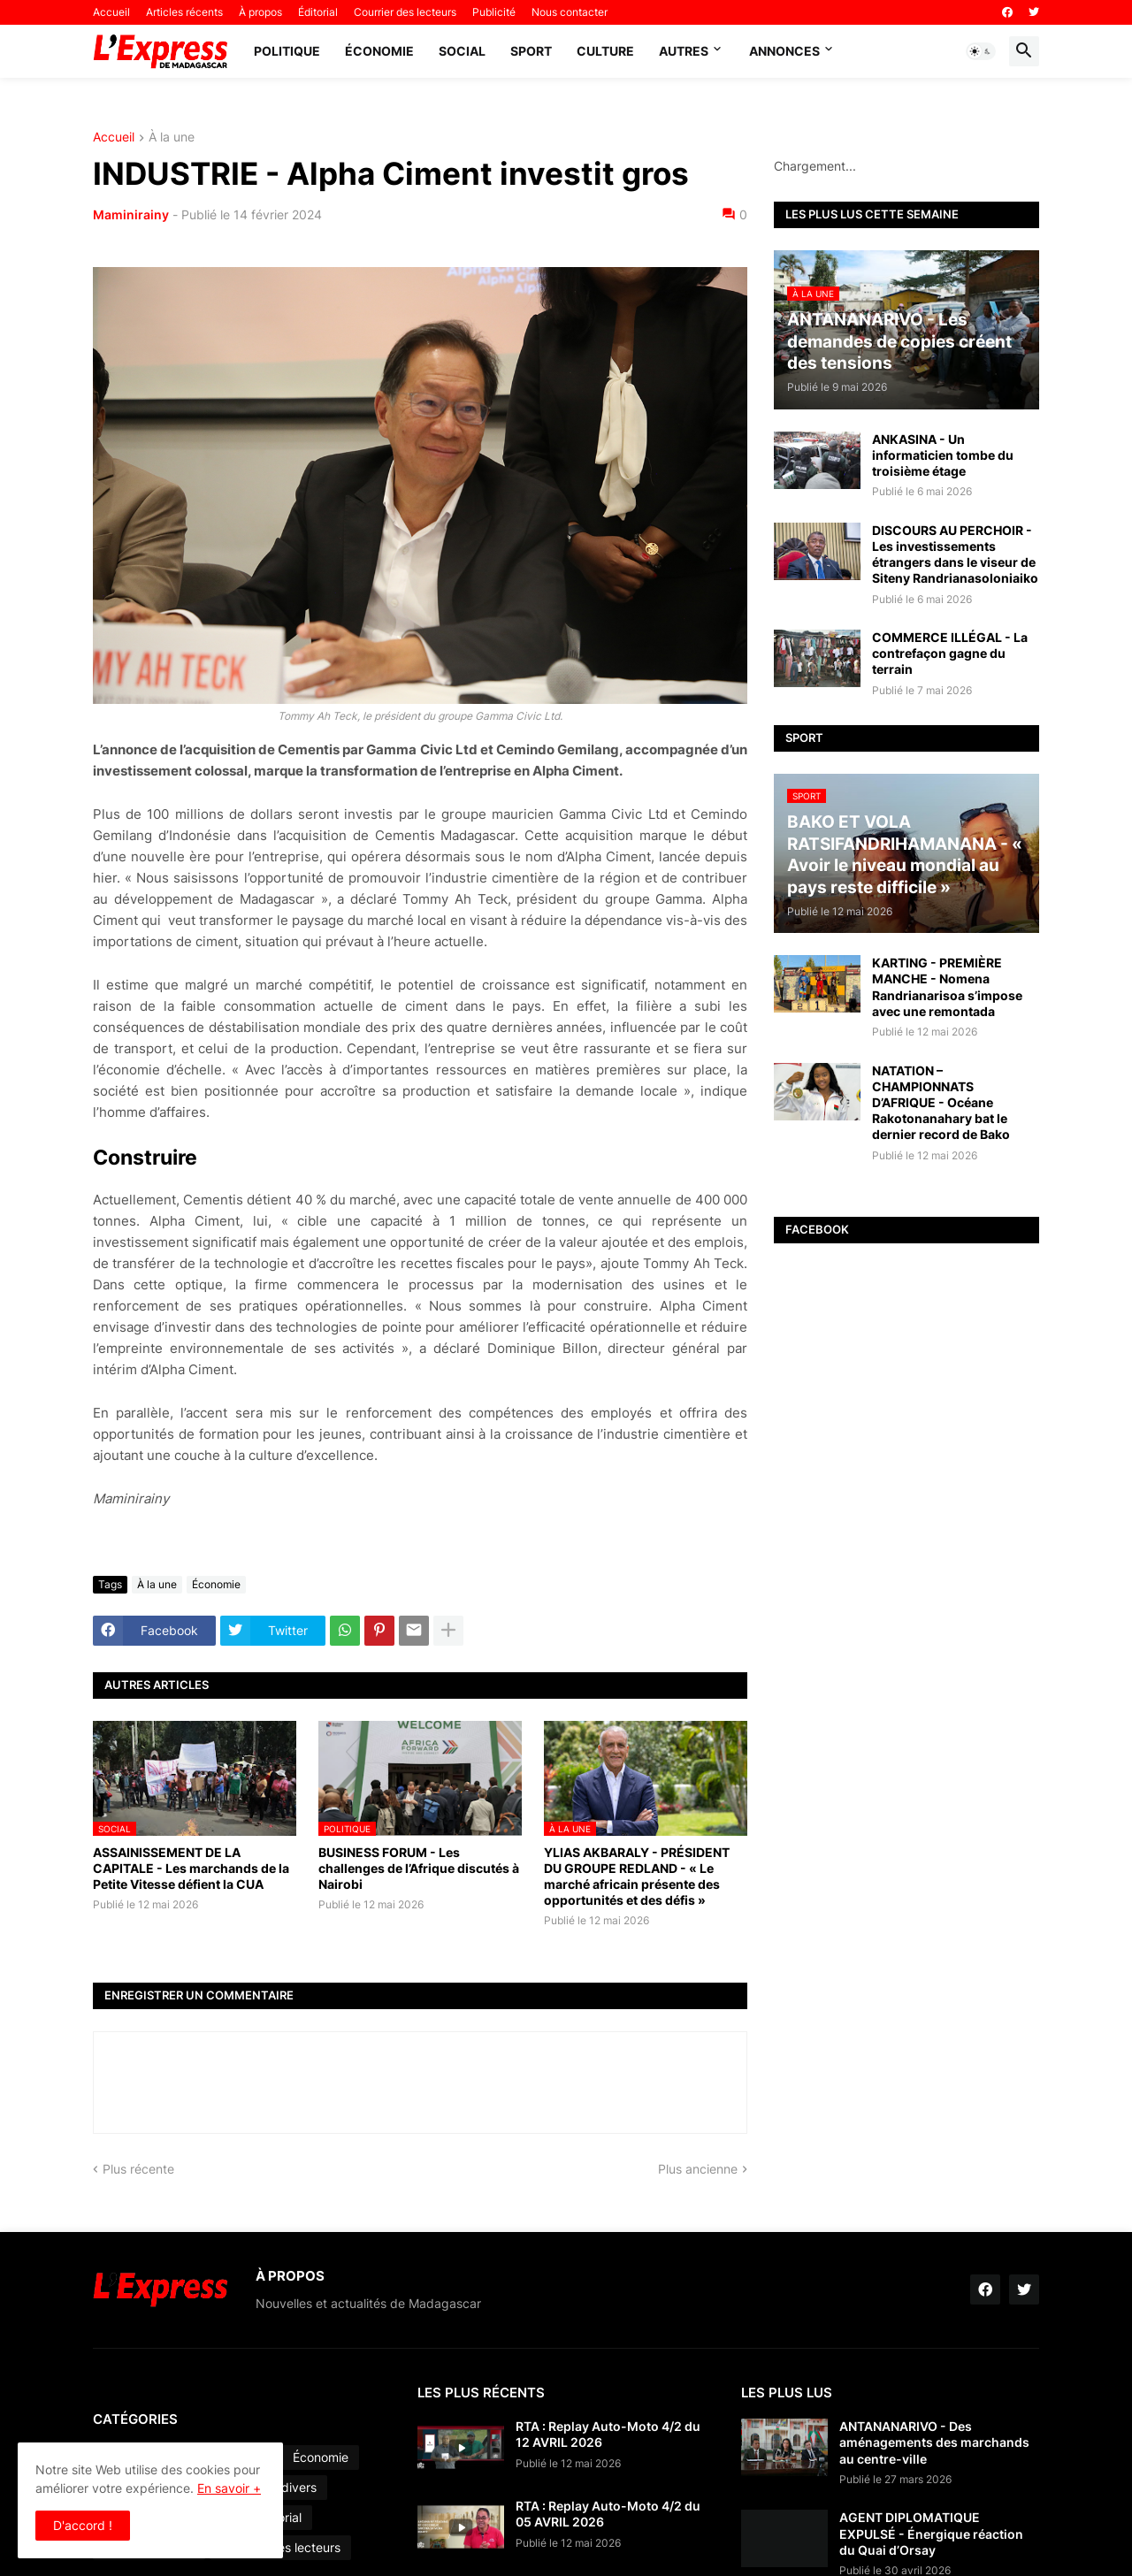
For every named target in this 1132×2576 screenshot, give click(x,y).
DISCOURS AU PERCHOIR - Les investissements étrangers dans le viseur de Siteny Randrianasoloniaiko (955, 554)
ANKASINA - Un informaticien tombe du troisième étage (942, 455)
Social (462, 50)
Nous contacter (570, 12)
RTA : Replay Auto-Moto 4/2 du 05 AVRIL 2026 (608, 2513)
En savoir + (229, 2488)
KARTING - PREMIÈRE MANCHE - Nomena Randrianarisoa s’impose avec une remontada (947, 987)
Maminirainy (131, 214)
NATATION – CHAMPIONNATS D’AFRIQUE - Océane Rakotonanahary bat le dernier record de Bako (941, 1103)
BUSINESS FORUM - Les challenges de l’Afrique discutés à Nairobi (418, 1868)
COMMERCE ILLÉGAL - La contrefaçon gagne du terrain (950, 653)
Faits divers (283, 2487)
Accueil (111, 12)
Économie (379, 50)
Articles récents (184, 12)
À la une (172, 137)
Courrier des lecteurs (405, 12)
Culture (605, 50)
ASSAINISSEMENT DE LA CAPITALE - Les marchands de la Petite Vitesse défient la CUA (191, 1868)
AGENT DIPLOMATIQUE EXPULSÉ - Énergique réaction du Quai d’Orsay (931, 2533)
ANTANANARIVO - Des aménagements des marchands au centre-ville (934, 2442)
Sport (531, 50)
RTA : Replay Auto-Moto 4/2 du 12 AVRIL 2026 (608, 2434)
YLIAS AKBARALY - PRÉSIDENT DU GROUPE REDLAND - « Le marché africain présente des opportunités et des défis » (637, 1876)
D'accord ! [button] (82, 2525)
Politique (287, 50)
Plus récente (138, 2168)
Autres (683, 50)
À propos (260, 12)
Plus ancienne (698, 2168)
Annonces (784, 50)
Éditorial (318, 12)
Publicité (494, 12)
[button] (981, 51)
